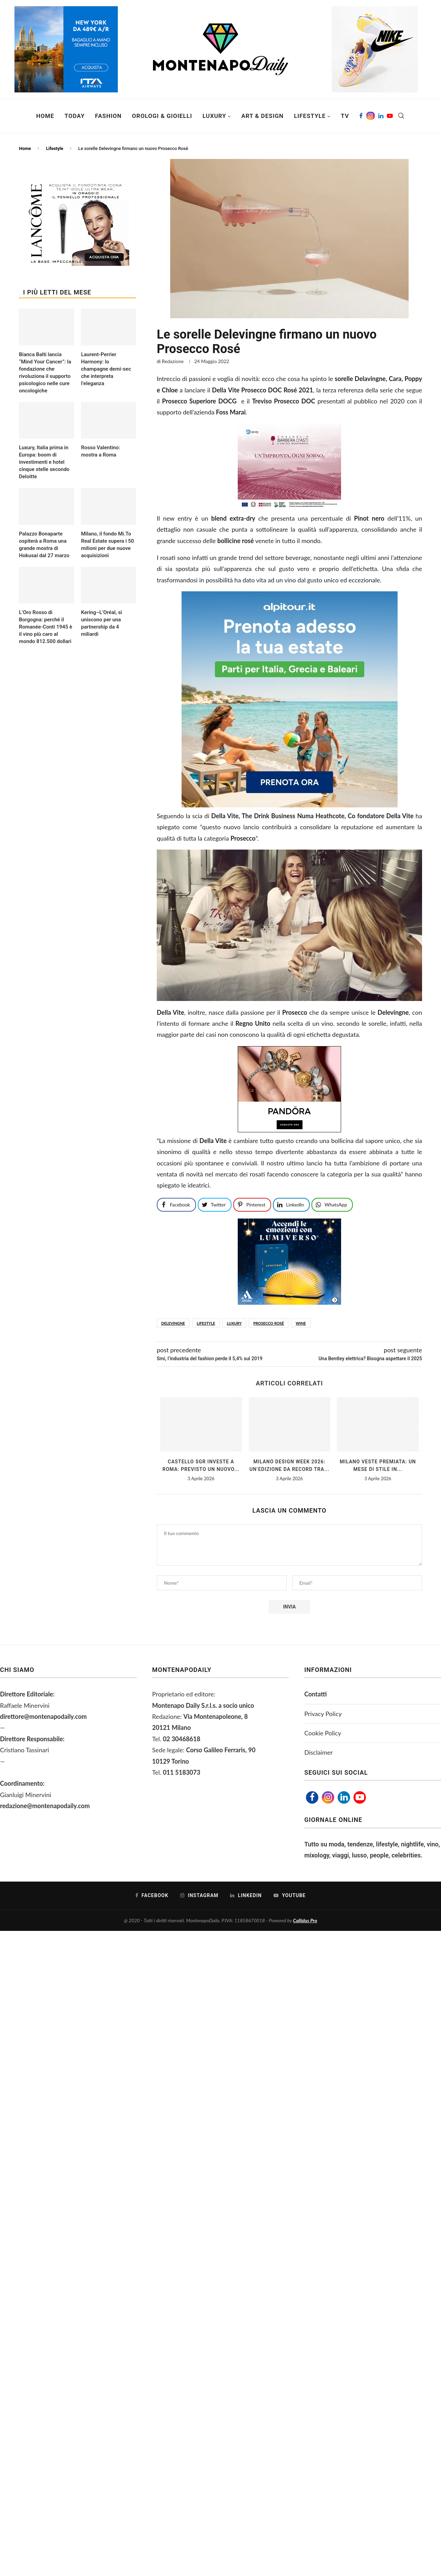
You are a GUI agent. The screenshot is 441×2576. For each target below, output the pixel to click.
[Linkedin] (380, 116)
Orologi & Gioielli (162, 115)
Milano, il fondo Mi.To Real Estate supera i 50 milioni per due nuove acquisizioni (107, 545)
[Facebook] (361, 116)
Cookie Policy (322, 1733)
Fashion (108, 115)
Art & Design (262, 115)
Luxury (214, 115)
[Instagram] (370, 116)
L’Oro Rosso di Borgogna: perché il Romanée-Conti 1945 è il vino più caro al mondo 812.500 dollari (45, 626)
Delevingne (173, 1323)
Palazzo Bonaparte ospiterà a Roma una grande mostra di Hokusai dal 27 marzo (44, 545)
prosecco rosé (268, 1323)
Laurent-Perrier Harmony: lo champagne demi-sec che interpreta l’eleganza (106, 369)
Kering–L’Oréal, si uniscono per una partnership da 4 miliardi (101, 623)
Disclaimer (318, 1752)
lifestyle (206, 1323)
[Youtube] (390, 116)
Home (45, 115)
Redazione (173, 361)
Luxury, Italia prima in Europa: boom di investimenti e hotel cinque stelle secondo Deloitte (44, 462)
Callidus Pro (305, 1920)
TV (345, 115)
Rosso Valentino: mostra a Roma (100, 451)
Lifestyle (310, 115)
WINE (301, 1323)
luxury (234, 1323)
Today (74, 115)
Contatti (315, 1694)
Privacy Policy (323, 1713)
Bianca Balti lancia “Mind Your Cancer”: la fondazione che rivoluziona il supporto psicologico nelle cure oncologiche (45, 372)
